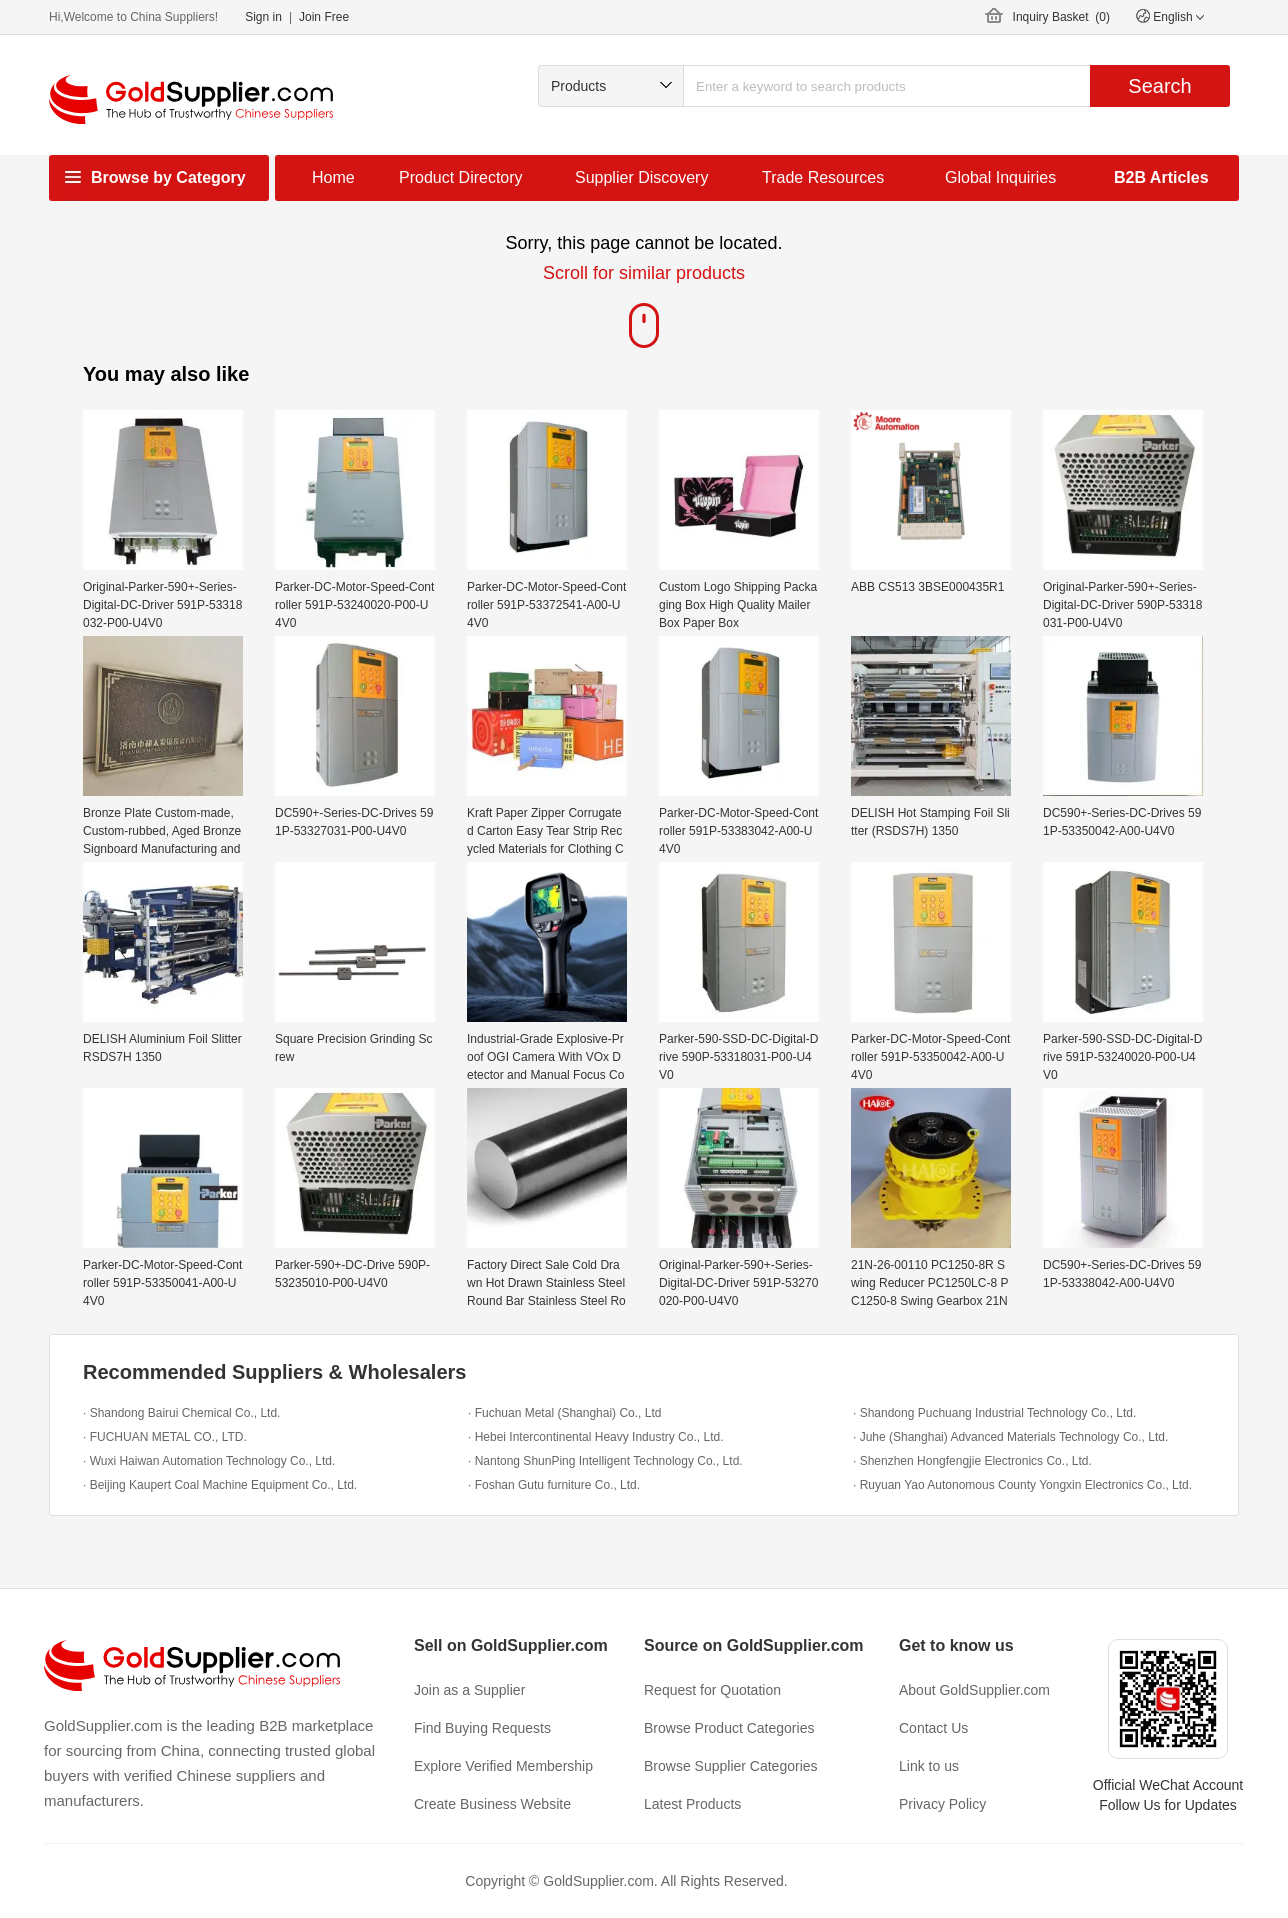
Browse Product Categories (729, 1728)
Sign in (263, 17)
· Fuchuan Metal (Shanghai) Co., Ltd (564, 1413)
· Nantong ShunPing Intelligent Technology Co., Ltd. (605, 1461)
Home (333, 177)
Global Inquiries (1000, 177)
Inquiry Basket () (1061, 17)
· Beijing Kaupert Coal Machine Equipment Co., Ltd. (220, 1485)
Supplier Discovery (641, 177)
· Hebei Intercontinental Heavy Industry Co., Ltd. (595, 1437)
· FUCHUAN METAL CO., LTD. (165, 1437)
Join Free (324, 17)
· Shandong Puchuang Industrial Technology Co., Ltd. (994, 1413)
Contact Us (933, 1728)
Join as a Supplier (469, 1690)
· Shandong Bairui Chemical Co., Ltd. (181, 1413)
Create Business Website (492, 1804)
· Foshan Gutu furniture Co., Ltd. (554, 1485)
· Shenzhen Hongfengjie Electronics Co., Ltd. (972, 1461)
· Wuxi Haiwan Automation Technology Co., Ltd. (209, 1461)
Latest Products (692, 1804)
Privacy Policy (942, 1804)
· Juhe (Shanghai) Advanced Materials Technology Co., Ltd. (1010, 1437)
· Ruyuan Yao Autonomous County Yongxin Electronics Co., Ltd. (1022, 1485)
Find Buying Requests (482, 1728)
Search (1159, 86)
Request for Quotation (712, 1690)
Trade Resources (823, 177)
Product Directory (461, 177)
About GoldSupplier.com (974, 1690)
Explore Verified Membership (503, 1766)
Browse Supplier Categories (731, 1766)
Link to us (929, 1766)
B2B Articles (1161, 177)
